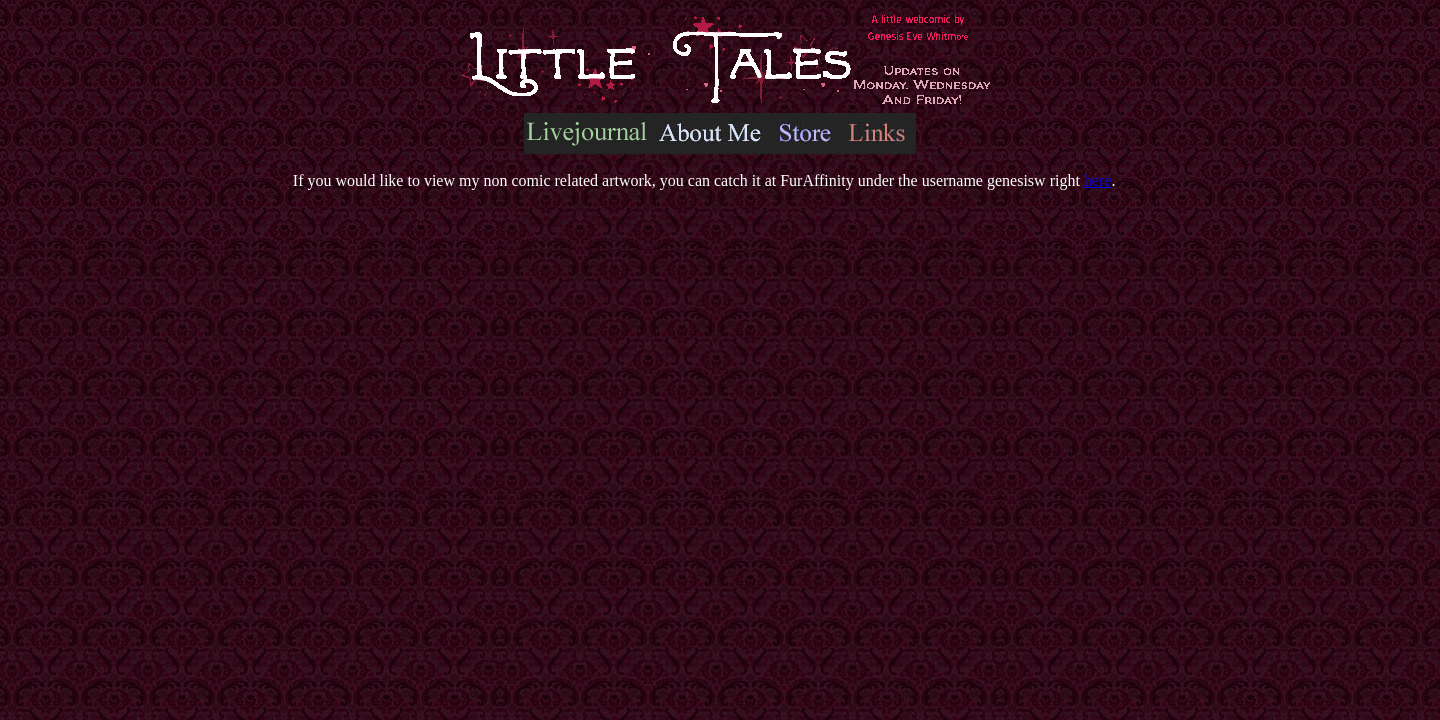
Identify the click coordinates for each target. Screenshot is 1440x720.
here (1098, 180)
